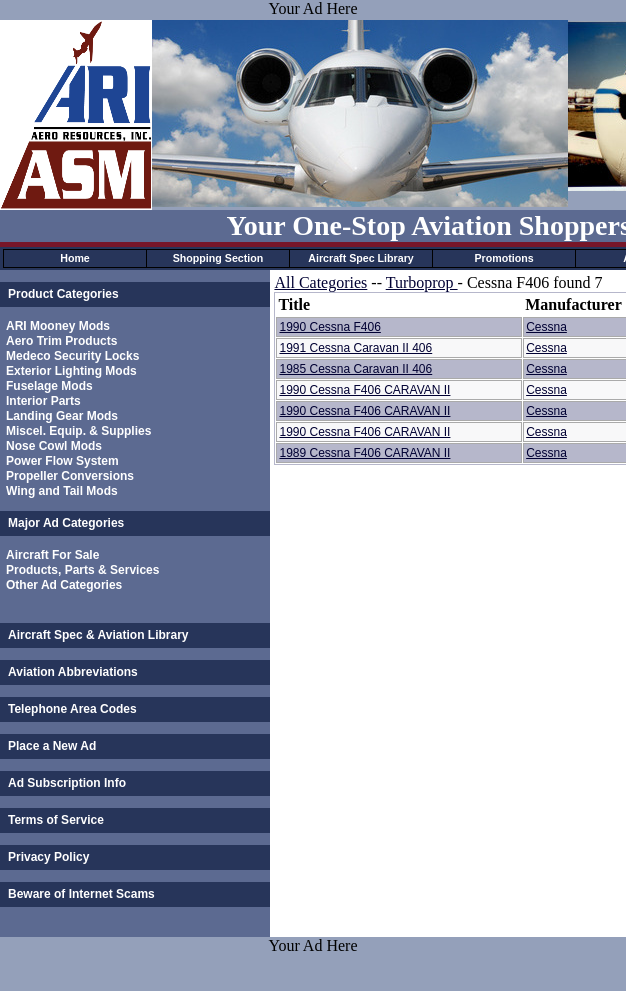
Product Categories (63, 294)
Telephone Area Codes (72, 709)
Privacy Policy (48, 857)
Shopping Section (218, 258)
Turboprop (422, 282)
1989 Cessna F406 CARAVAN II (364, 453)
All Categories (320, 282)
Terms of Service (56, 820)
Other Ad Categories (64, 585)
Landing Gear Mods (62, 416)
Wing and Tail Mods (62, 491)
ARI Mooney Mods (58, 326)
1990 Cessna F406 (329, 327)
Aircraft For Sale (52, 555)
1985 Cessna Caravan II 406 (355, 369)
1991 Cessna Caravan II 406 (355, 348)
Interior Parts (43, 401)
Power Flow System (62, 461)
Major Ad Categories (66, 523)
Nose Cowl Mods (54, 446)
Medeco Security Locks (72, 356)
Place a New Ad (52, 746)
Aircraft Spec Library (360, 258)
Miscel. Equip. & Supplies (78, 431)
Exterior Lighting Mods (71, 371)
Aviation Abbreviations (73, 672)
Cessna (546, 327)
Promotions (503, 258)
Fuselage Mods (49, 386)
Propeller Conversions (70, 476)
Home (75, 258)
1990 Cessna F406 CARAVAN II (364, 390)
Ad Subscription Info (67, 783)
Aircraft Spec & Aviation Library (98, 635)
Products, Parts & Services (82, 570)
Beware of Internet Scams (81, 894)
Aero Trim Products (61, 341)
